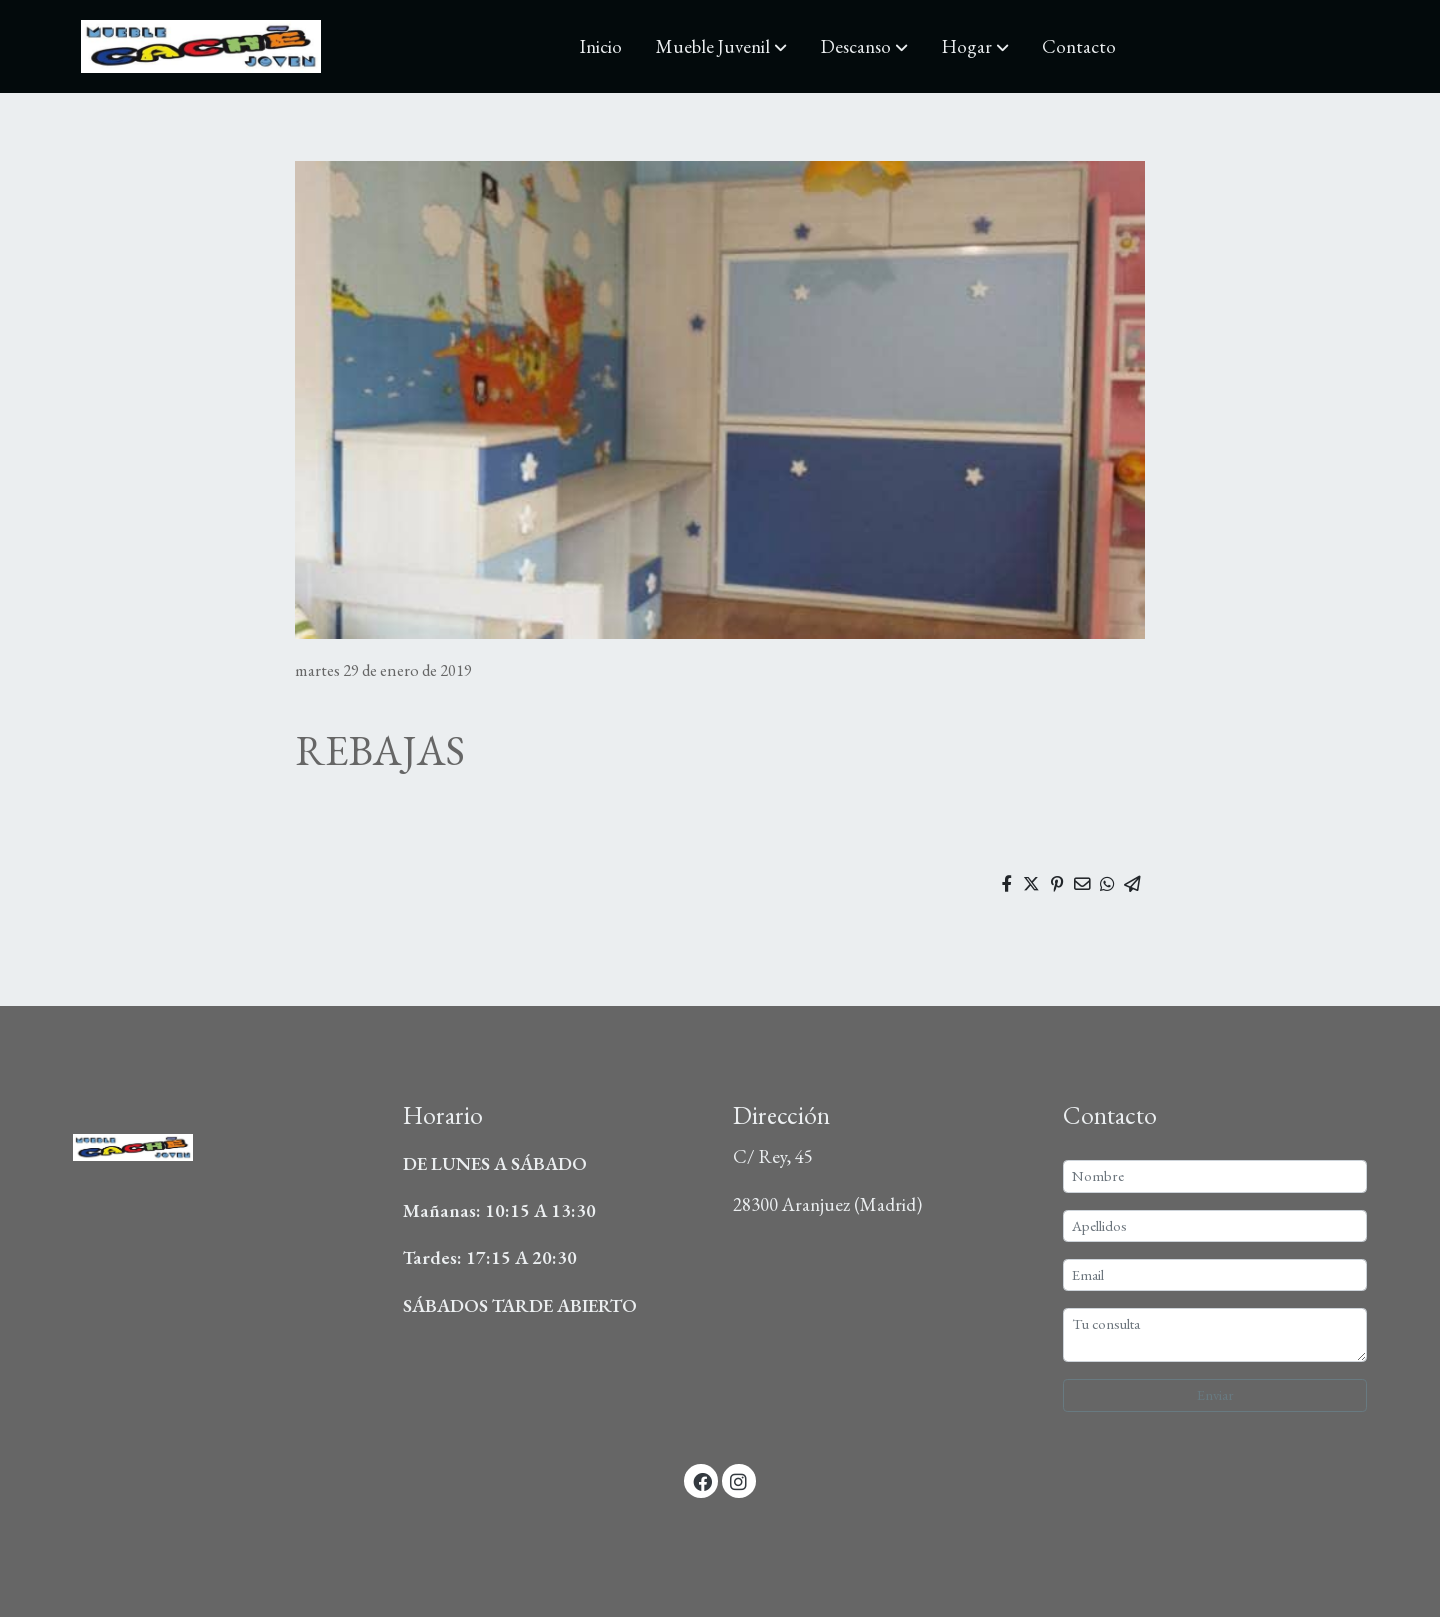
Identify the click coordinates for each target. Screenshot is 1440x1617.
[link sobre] (225, 1151)
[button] (721, 47)
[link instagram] (739, 1480)
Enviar (1215, 1394)
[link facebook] (702, 1480)
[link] (201, 46)
